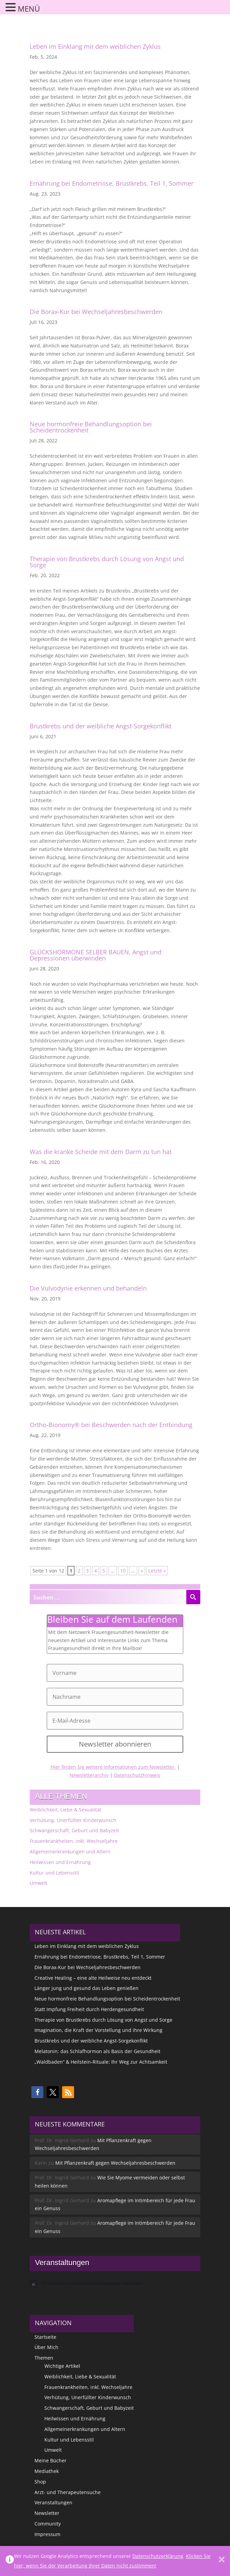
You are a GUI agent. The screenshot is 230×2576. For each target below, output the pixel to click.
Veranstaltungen (53, 2502)
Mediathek (46, 2471)
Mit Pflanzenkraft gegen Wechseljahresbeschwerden (115, 2163)
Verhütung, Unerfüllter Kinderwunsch (73, 1820)
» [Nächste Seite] (142, 1570)
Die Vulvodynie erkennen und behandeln (88, 1288)
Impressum (47, 2534)
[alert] (115, 2283)
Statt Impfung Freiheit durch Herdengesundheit (89, 2009)
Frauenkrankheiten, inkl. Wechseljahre (74, 1841)
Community (47, 2523)
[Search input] (108, 1597)
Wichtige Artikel (62, 2366)
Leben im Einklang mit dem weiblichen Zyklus (95, 46)
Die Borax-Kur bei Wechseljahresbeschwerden (96, 312)
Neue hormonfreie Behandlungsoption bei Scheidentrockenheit (91, 427)
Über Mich (46, 2347)
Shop (40, 2481)
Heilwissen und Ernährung (60, 1862)
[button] (37, 2092)
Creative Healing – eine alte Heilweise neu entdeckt (93, 1978)
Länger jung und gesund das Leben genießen (86, 1988)
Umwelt (38, 1883)
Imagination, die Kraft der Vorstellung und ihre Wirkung (98, 2030)
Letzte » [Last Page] (157, 1570)
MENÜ (29, 8)
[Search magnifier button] (193, 1597)
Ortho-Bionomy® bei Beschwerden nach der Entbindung (111, 1425)
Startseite (45, 2337)
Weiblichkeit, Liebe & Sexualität (65, 1809)
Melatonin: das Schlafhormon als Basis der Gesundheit (97, 2051)
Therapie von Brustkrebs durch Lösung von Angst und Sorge (107, 562)
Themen (43, 2357)
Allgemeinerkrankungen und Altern (70, 1851)
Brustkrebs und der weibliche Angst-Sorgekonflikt (100, 726)
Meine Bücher (50, 2460)
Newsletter (46, 2513)
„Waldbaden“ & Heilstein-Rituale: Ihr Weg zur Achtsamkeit (100, 2062)
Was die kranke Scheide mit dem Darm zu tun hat (101, 1152)
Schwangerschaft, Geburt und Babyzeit (74, 1830)
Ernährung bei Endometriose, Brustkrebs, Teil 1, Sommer (111, 183)
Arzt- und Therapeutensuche (67, 2492)
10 (123, 1570)
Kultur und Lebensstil (54, 1872)
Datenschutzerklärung (157, 2556)
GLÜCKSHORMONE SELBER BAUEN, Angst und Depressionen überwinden (95, 955)
